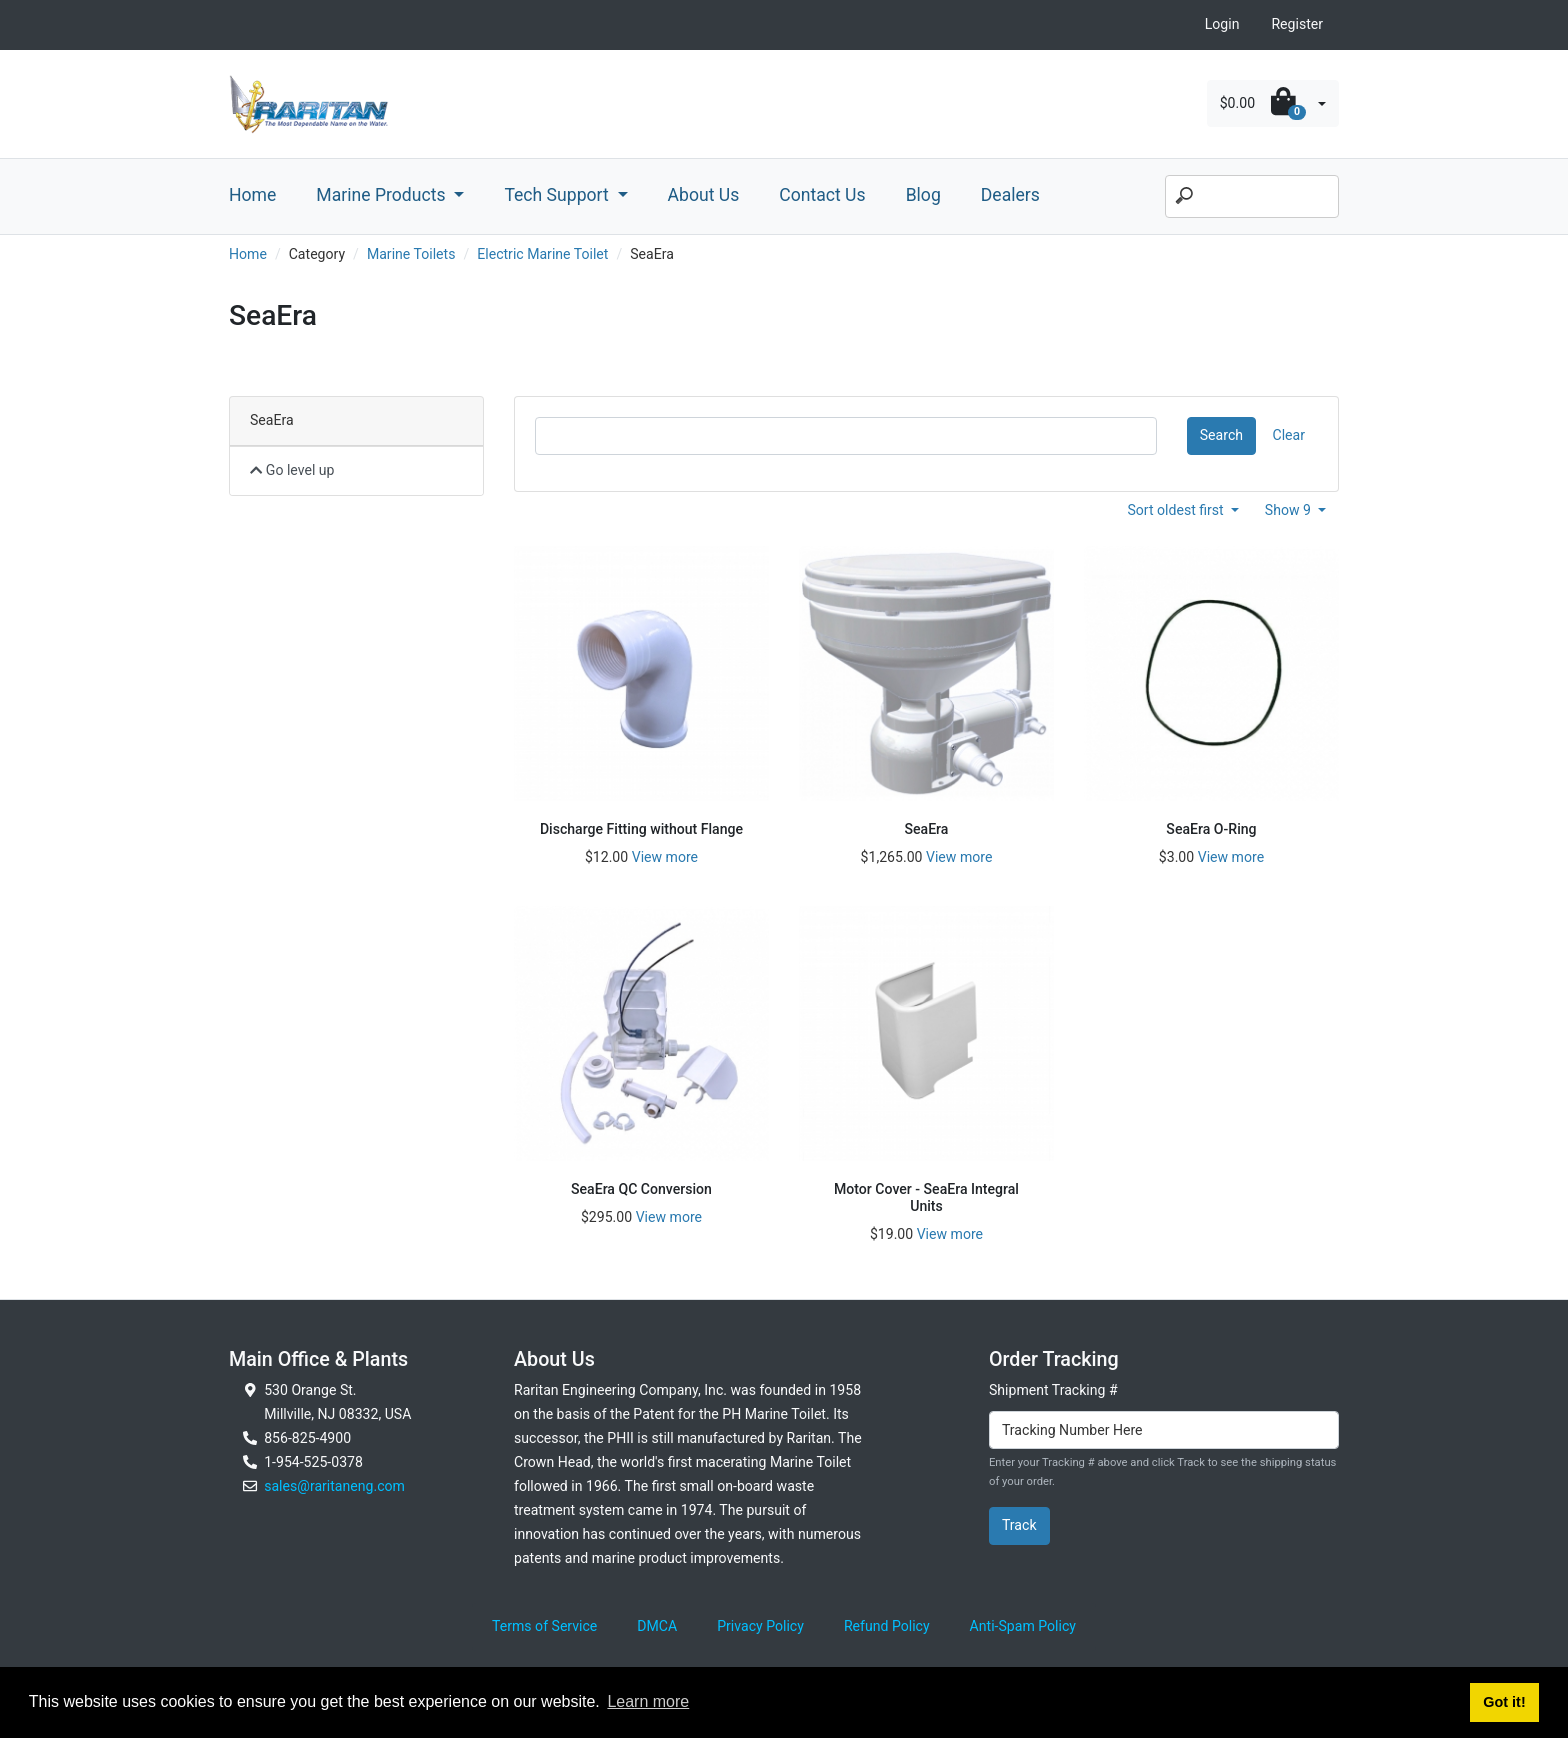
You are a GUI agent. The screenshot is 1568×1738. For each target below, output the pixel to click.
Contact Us (822, 195)
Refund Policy (887, 1626)
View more (665, 857)
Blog (923, 195)
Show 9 (1290, 510)
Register (1297, 24)
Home (252, 195)
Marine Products (383, 195)
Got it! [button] (1504, 1702)
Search (1221, 435)
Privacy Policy (760, 1626)
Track (1019, 1525)
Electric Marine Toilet (542, 254)
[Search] (1252, 197)
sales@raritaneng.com (334, 1486)
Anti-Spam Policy (1023, 1626)
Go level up (292, 470)
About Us (704, 195)
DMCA (657, 1626)
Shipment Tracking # (1053, 1390)
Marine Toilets (411, 254)
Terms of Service (544, 1626)
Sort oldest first (1177, 510)
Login (1222, 24)
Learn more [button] (648, 1701)
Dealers (1010, 195)
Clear (1289, 435)
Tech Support (558, 195)
